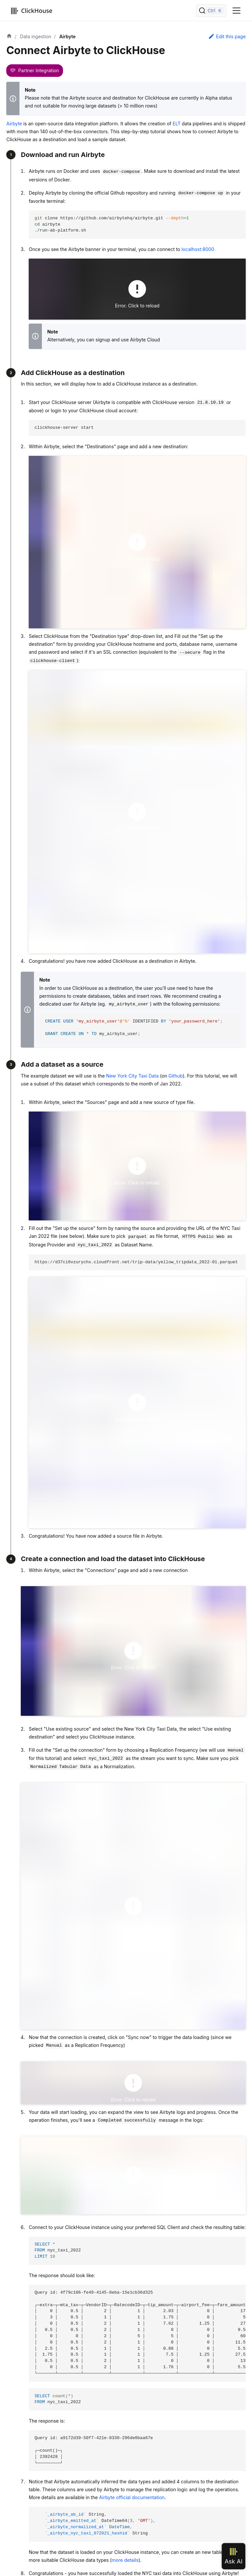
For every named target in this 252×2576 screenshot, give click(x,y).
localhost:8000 (197, 249)
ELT (176, 123)
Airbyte (14, 123)
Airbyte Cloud (145, 339)
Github (176, 1076)
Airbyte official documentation (132, 2497)
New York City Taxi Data (132, 1076)
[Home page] (9, 37)
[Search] (211, 10)
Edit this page (227, 36)
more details (125, 2560)
